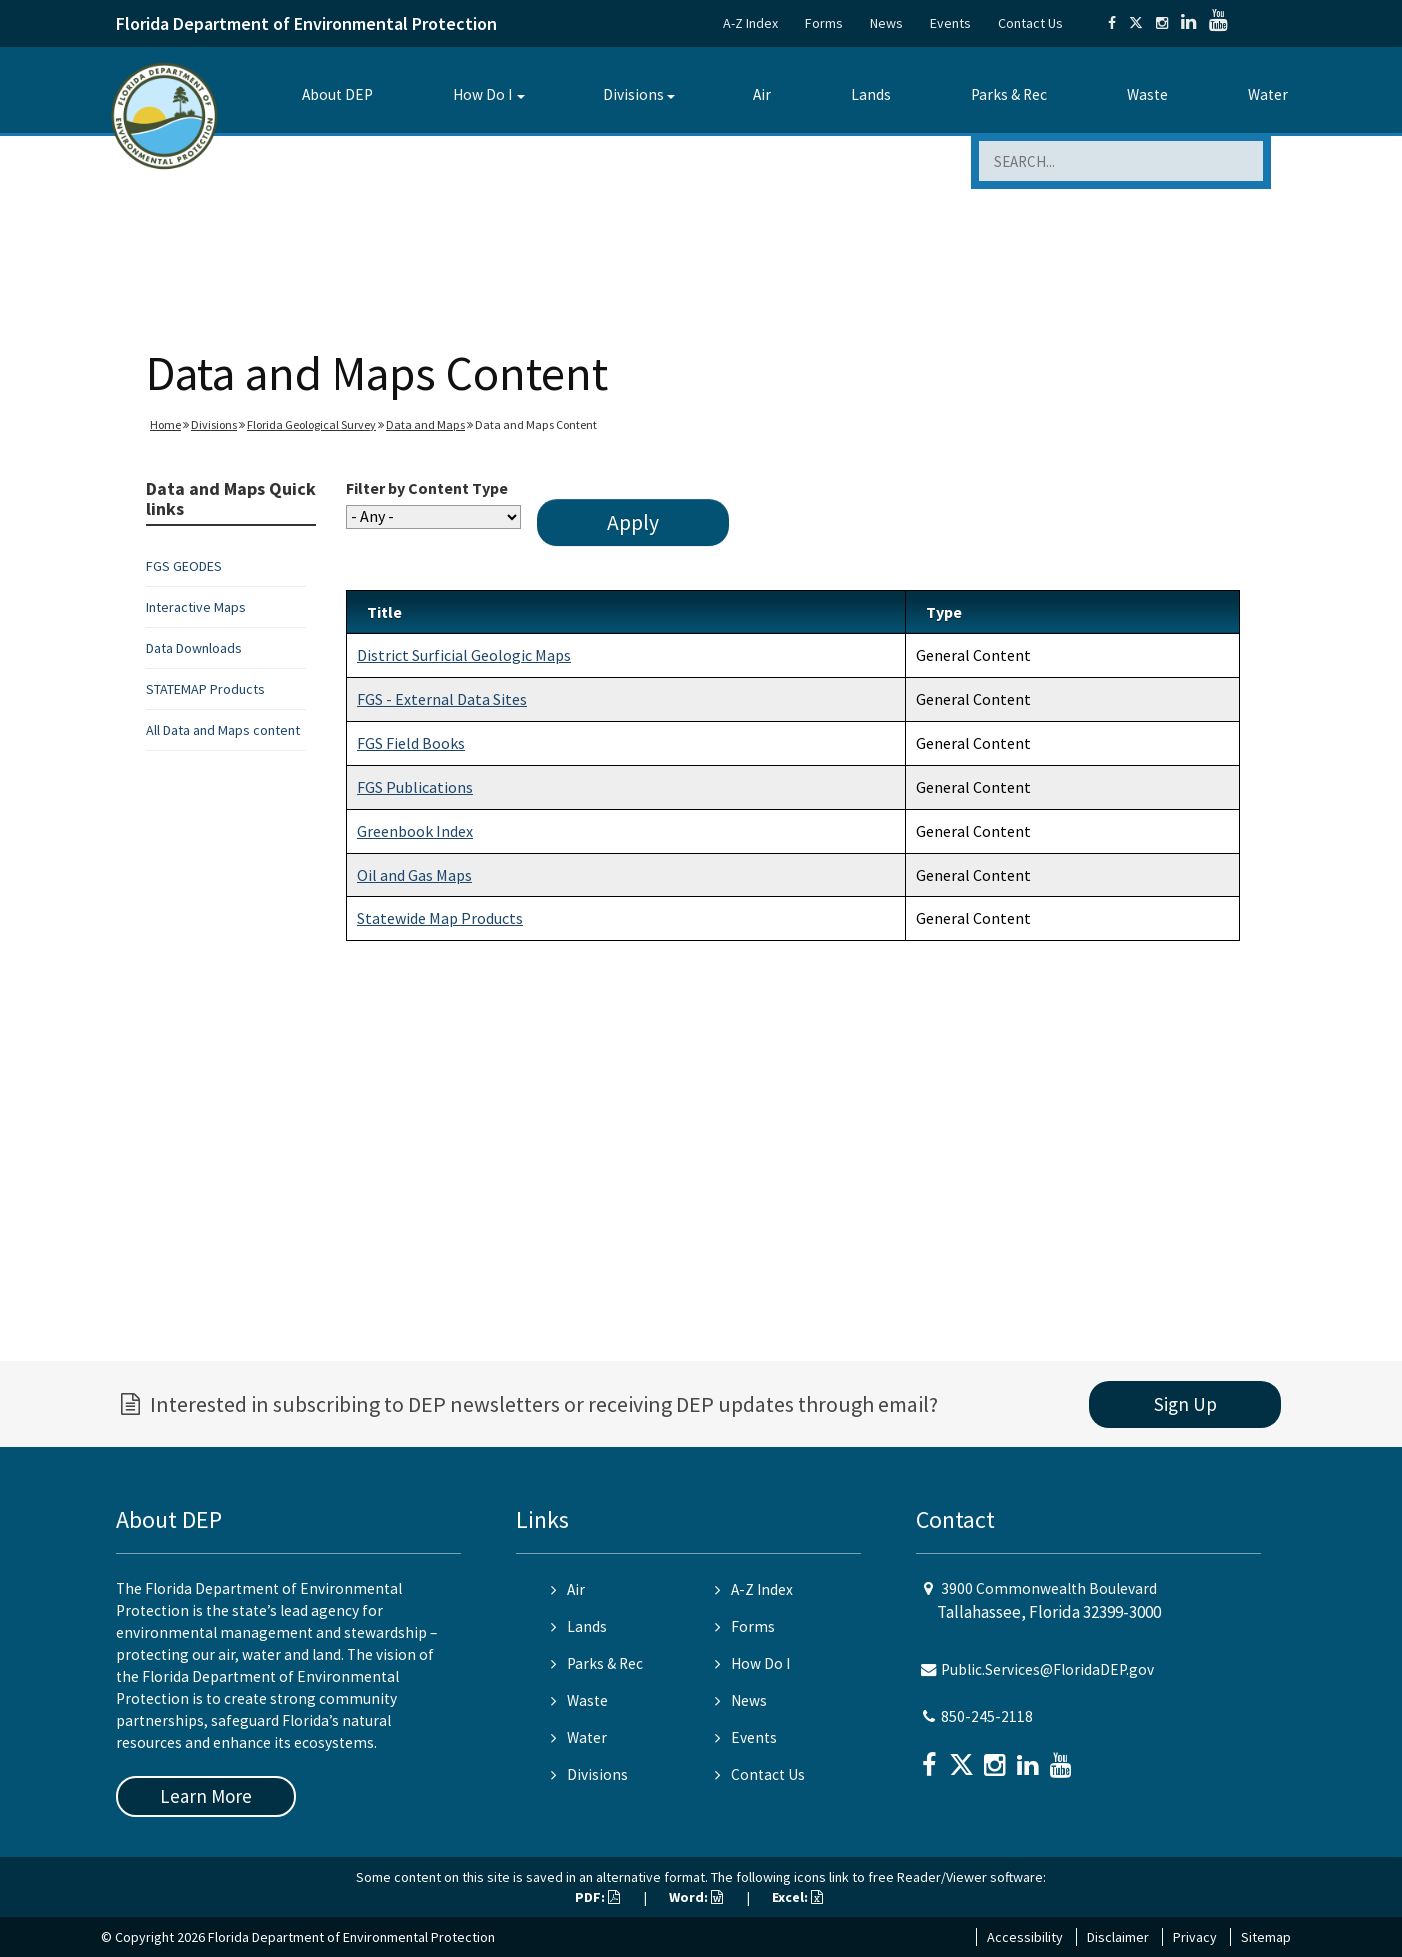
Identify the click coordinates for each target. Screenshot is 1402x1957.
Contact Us (1030, 23)
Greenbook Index (415, 831)
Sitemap (1266, 1937)
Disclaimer (1118, 1937)
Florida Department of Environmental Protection (306, 23)
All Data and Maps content (223, 730)
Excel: (797, 1897)
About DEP (337, 94)
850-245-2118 (987, 1716)
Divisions (633, 94)
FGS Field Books (411, 743)
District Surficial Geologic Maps (464, 655)
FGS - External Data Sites (442, 699)
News (886, 23)
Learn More (206, 1796)
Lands (871, 94)
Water (1268, 94)
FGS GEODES (184, 566)
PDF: (597, 1897)
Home (165, 424)
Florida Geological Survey (311, 424)
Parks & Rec (1009, 94)
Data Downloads (194, 648)
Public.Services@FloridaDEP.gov (1047, 1669)
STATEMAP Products (205, 689)
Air (762, 94)
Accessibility (1025, 1937)
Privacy (1195, 1937)
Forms (824, 23)
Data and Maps (425, 424)
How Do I (482, 94)
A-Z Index (750, 23)
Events (950, 23)
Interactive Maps (196, 607)
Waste (1147, 94)
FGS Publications (415, 787)
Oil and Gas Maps (414, 875)
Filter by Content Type (427, 488)
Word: (696, 1897)
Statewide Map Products (440, 918)
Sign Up (1185, 1404)
